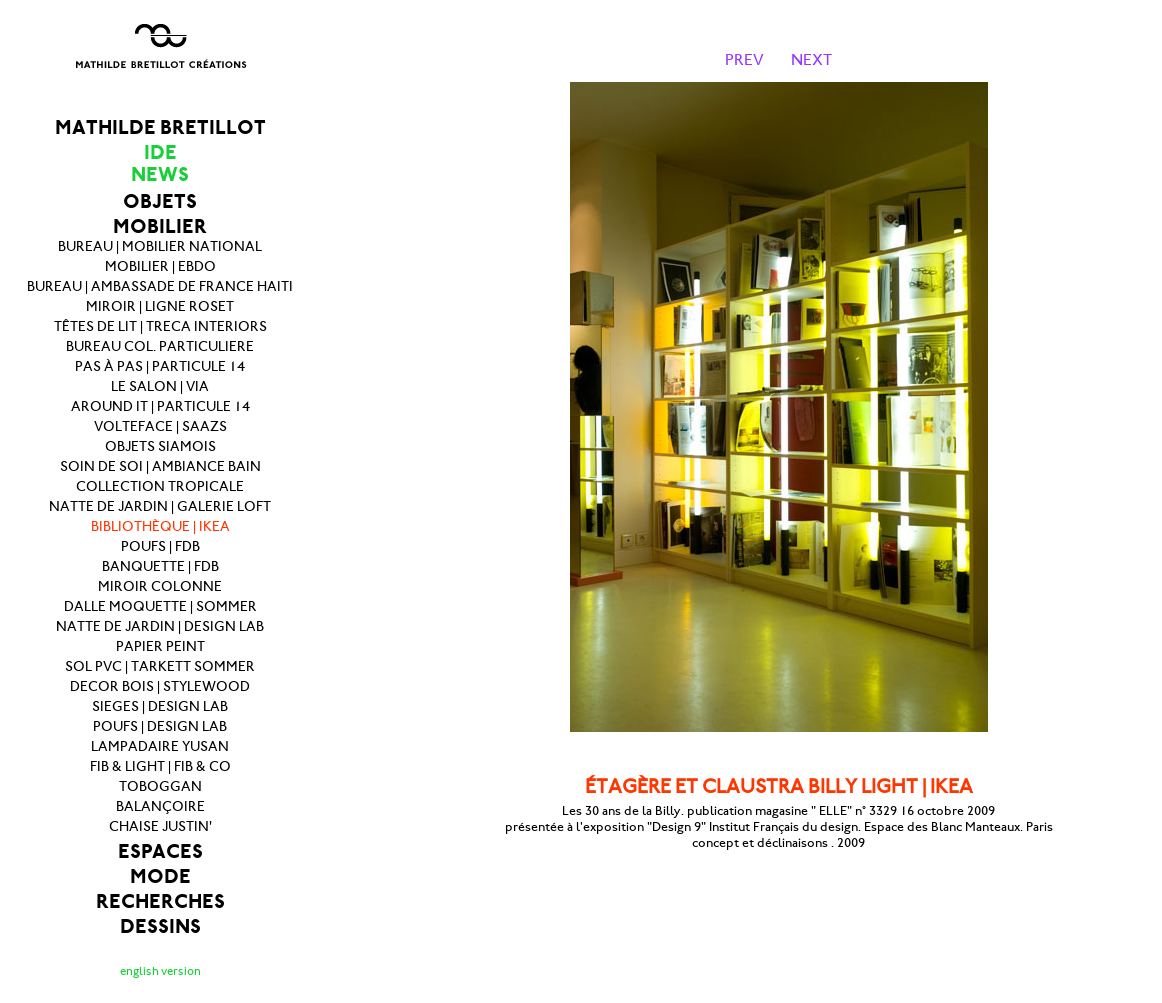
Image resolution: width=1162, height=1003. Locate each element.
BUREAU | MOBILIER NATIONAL (160, 246)
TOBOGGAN (160, 786)
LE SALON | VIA (160, 386)
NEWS (160, 174)
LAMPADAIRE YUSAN (160, 746)
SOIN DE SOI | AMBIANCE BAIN (160, 466)
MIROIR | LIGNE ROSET (160, 306)
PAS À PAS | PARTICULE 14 (160, 366)
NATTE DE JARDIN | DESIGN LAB (160, 626)
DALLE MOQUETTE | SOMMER (160, 606)
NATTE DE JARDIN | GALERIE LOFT (160, 506)
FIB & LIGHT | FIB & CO (160, 766)
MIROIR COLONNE (160, 586)
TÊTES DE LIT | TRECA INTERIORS (160, 326)
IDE (160, 152)
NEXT (811, 59)
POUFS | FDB (160, 546)
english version (160, 971)
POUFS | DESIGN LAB (160, 726)
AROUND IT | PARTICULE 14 (160, 406)
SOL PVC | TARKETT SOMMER (160, 666)
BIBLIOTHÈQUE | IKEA (160, 526)
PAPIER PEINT (160, 646)
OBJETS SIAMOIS (160, 446)
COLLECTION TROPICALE (160, 486)
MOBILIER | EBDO (160, 266)
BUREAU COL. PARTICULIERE (160, 346)
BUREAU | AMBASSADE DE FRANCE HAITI (160, 286)
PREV (744, 59)
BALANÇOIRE (160, 806)
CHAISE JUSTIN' (160, 826)
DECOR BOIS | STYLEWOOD (160, 686)
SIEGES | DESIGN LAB (160, 706)
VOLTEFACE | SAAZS (160, 426)
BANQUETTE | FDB (160, 566)
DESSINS (160, 926)
